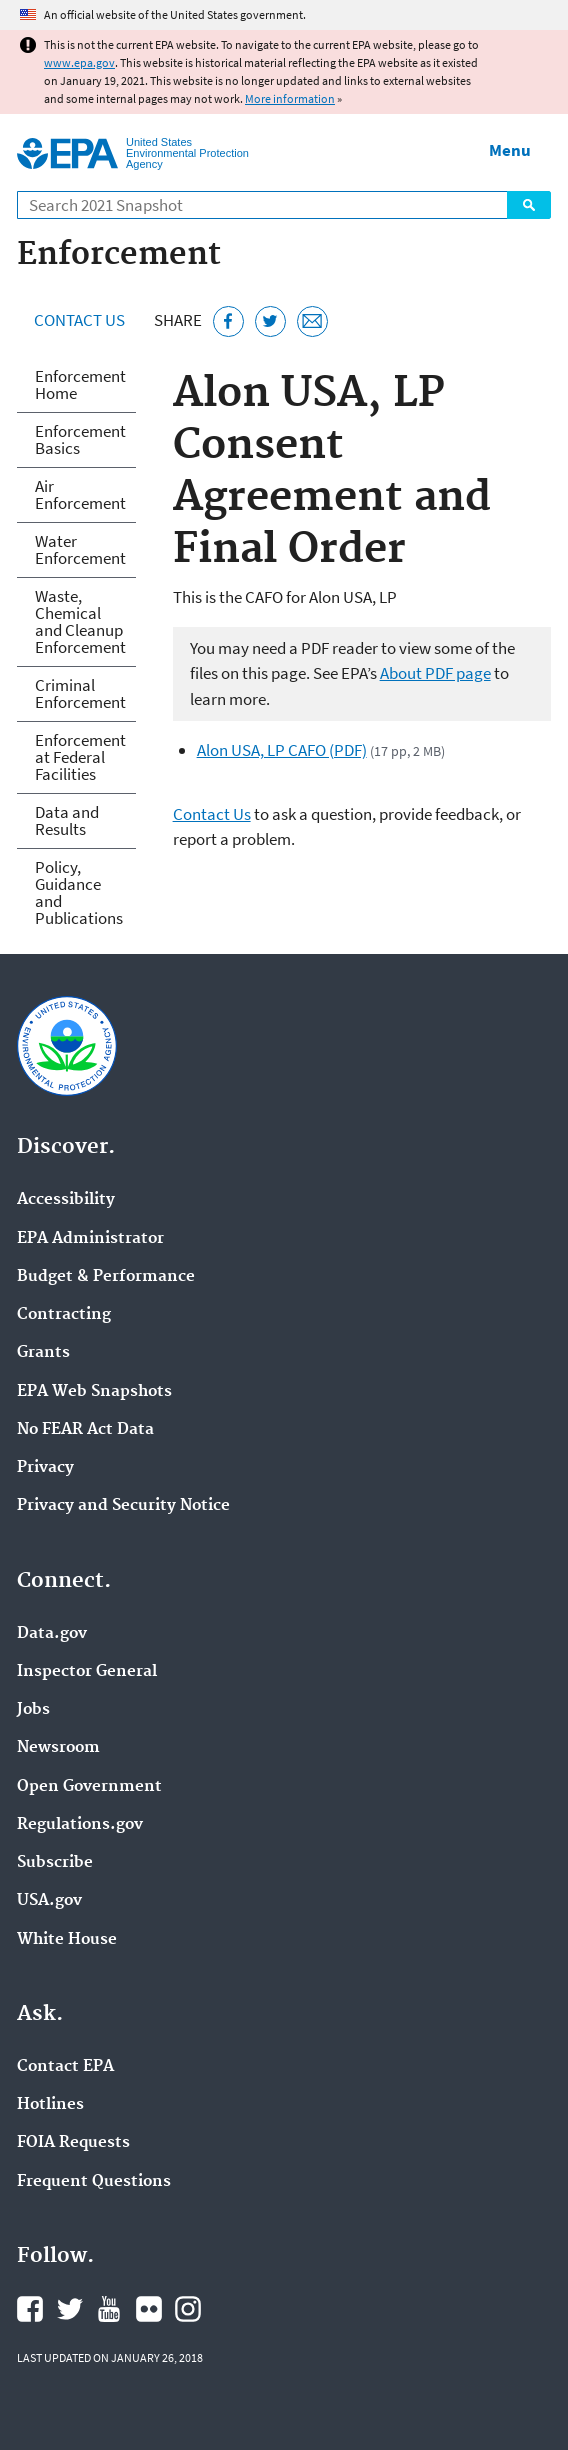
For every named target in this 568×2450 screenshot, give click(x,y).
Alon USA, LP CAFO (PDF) (282, 750)
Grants (43, 1353)
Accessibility (66, 1200)
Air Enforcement (80, 494)
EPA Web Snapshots (94, 1392)
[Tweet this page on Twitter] (270, 321)
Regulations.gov (80, 1825)
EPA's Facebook (30, 2309)
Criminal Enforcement (80, 693)
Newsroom (58, 1748)
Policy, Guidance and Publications (79, 892)
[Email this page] (312, 321)
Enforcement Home (80, 384)
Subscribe (55, 1863)
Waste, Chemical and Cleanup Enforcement (80, 621)
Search (529, 205)
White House (67, 1940)
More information (290, 98)
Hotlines (50, 2105)
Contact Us (79, 320)
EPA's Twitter (70, 2309)
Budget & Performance (106, 1277)
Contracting (64, 1315)
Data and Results (67, 820)
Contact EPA (65, 2067)
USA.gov (49, 1901)
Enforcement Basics (80, 439)
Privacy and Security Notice (123, 1506)
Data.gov (52, 1634)
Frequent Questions (94, 2182)
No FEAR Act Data (85, 1430)
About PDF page (435, 673)
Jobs (33, 1710)
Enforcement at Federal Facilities (80, 757)
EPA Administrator (90, 1239)
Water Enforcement (80, 549)
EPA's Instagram (188, 2309)
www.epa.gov (79, 62)
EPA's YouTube (109, 2309)
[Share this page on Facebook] (228, 321)
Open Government (89, 1787)
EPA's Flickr (149, 2309)
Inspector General (87, 1672)
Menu (510, 150)
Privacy (45, 1468)
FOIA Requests (73, 2143)
